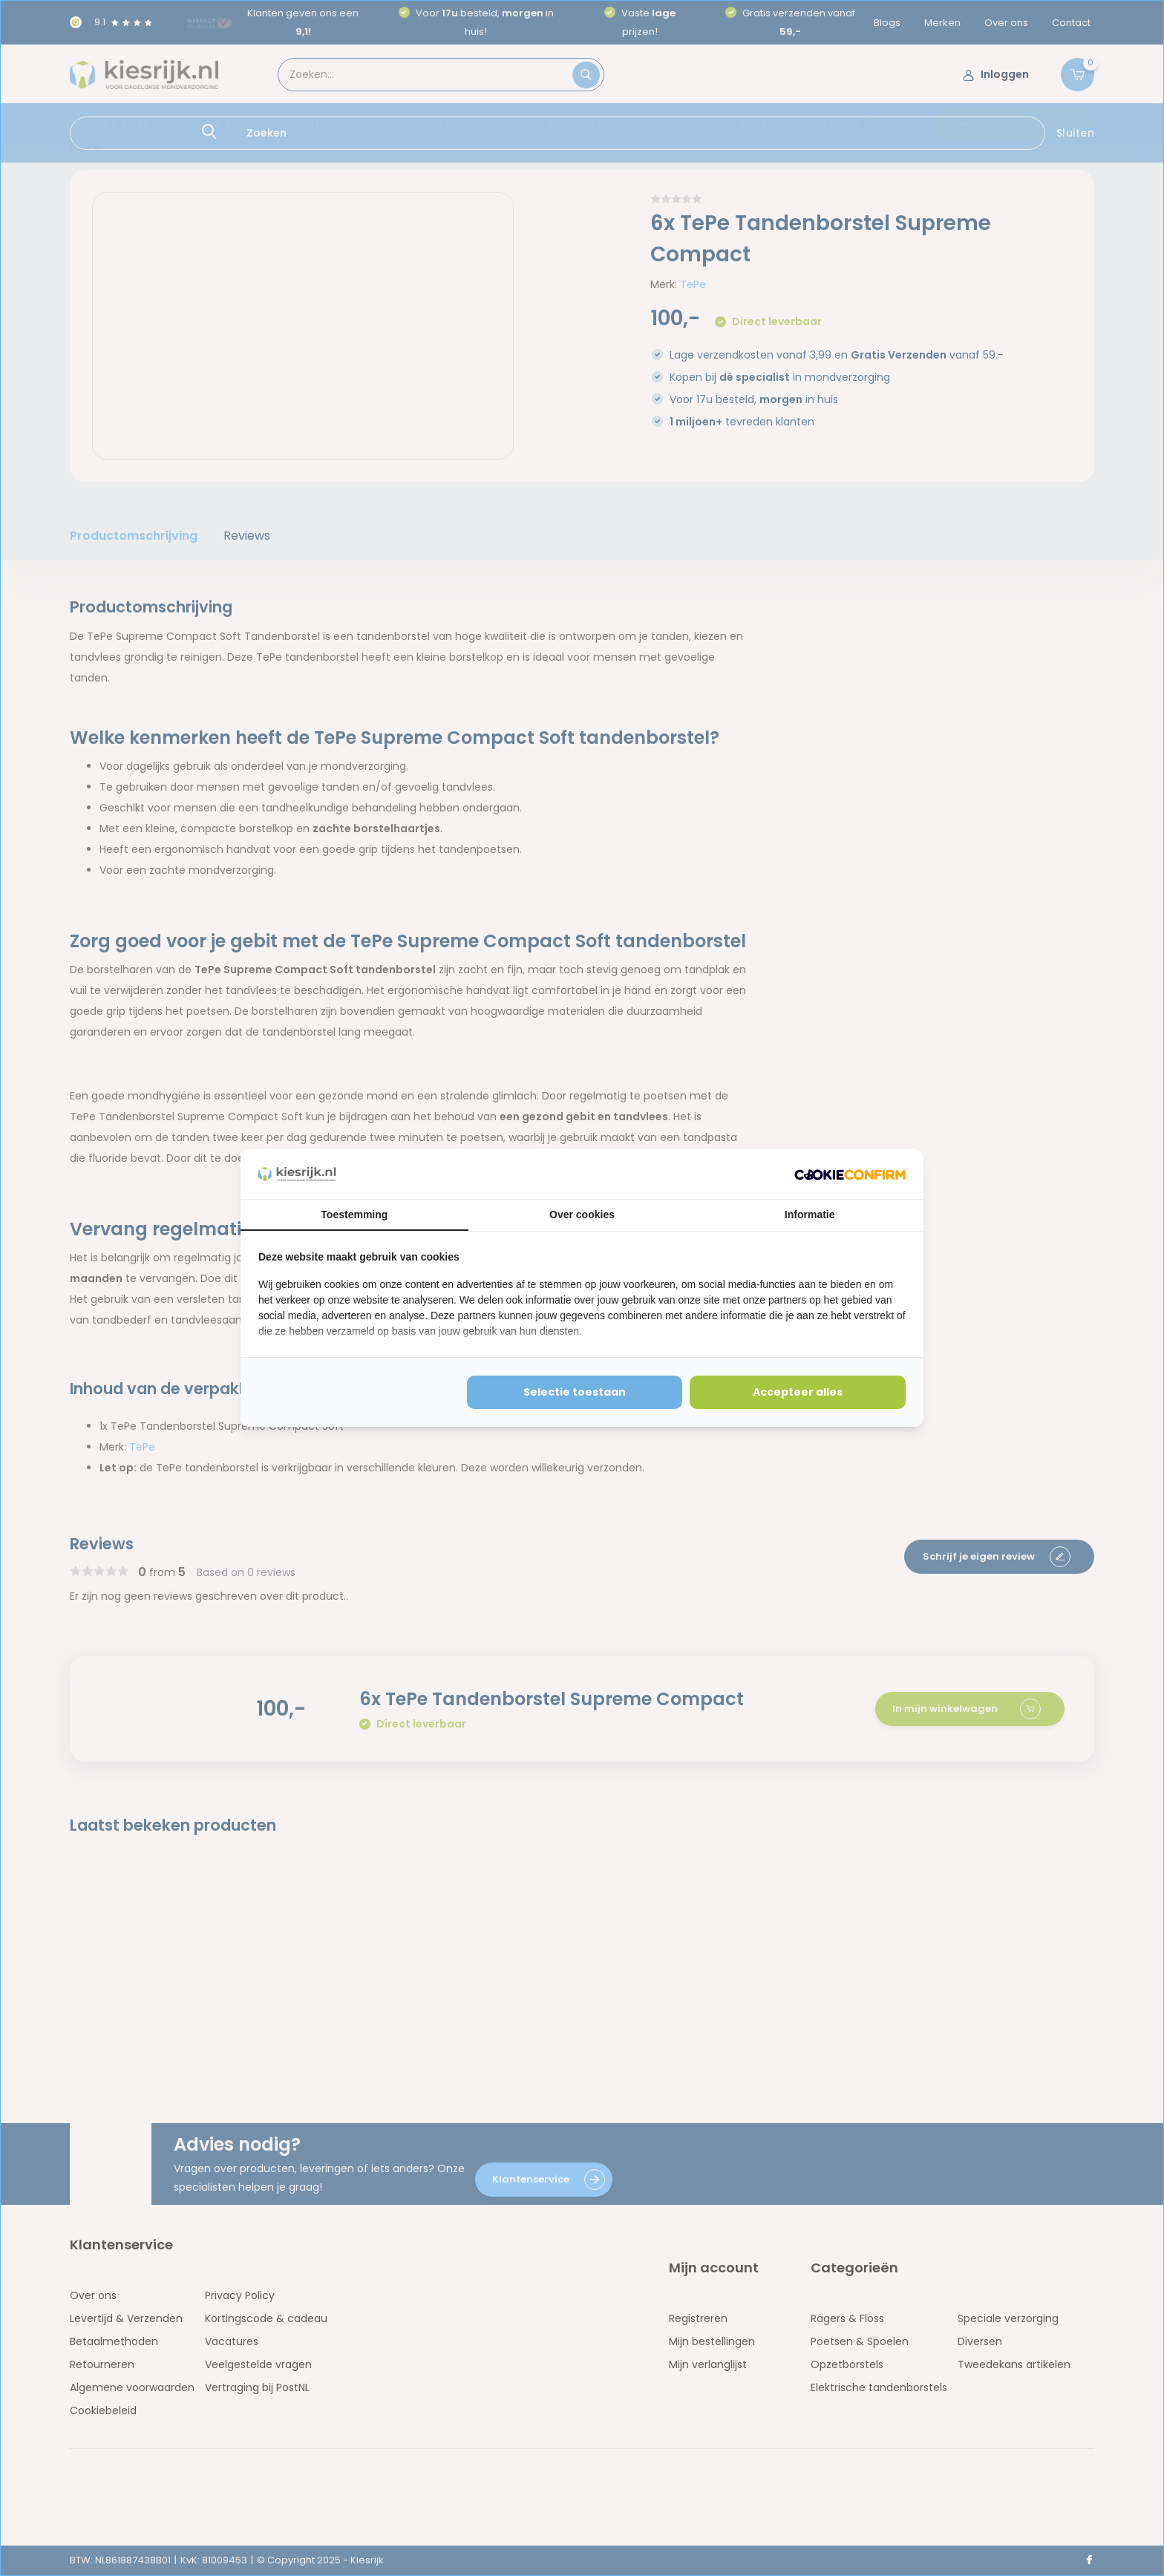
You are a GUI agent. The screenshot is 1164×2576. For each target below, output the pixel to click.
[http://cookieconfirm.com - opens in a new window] (850, 1174)
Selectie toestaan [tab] (574, 1392)
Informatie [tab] (810, 1214)
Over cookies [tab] (582, 1214)
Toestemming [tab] (354, 1214)
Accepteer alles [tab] (798, 1392)
